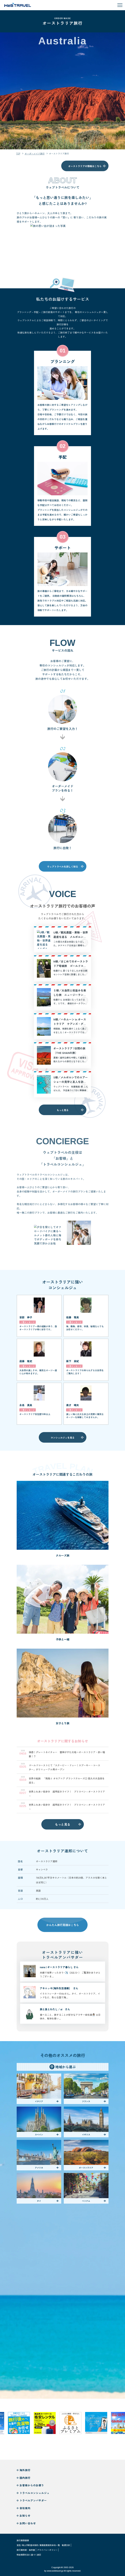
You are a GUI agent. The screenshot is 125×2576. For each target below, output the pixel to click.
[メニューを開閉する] (119, 5)
